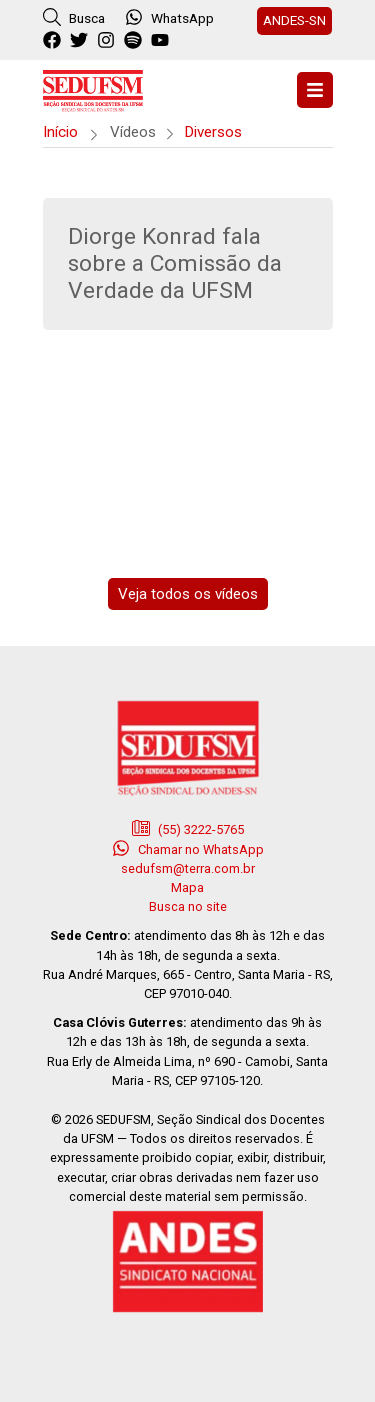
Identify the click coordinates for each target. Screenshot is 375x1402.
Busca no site (188, 906)
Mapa (187, 887)
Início (60, 132)
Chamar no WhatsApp (188, 848)
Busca (74, 17)
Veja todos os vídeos (188, 594)
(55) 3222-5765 (188, 828)
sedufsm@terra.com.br (188, 868)
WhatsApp (169, 17)
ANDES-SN (294, 20)
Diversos (213, 132)
